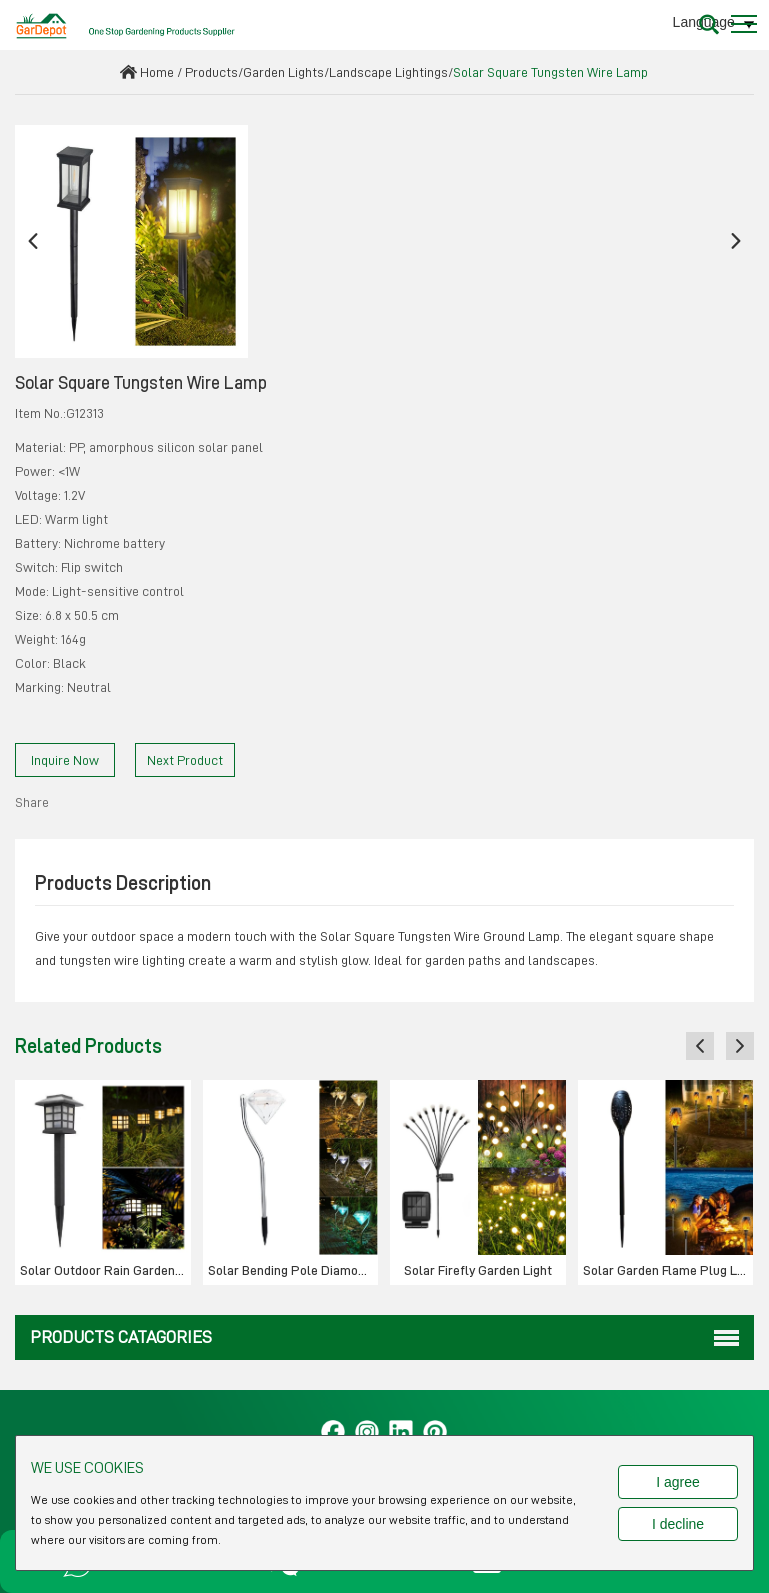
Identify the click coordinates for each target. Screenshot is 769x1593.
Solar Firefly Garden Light (478, 1270)
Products (211, 72)
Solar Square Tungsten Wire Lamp (550, 72)
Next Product (185, 760)
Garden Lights (283, 72)
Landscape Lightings (388, 72)
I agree (678, 1482)
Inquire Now (65, 760)
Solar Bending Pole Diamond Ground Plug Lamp (293, 1270)
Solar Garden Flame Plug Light (668, 1270)
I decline (678, 1524)
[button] (33, 241)
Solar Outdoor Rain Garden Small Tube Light (105, 1270)
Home (157, 72)
